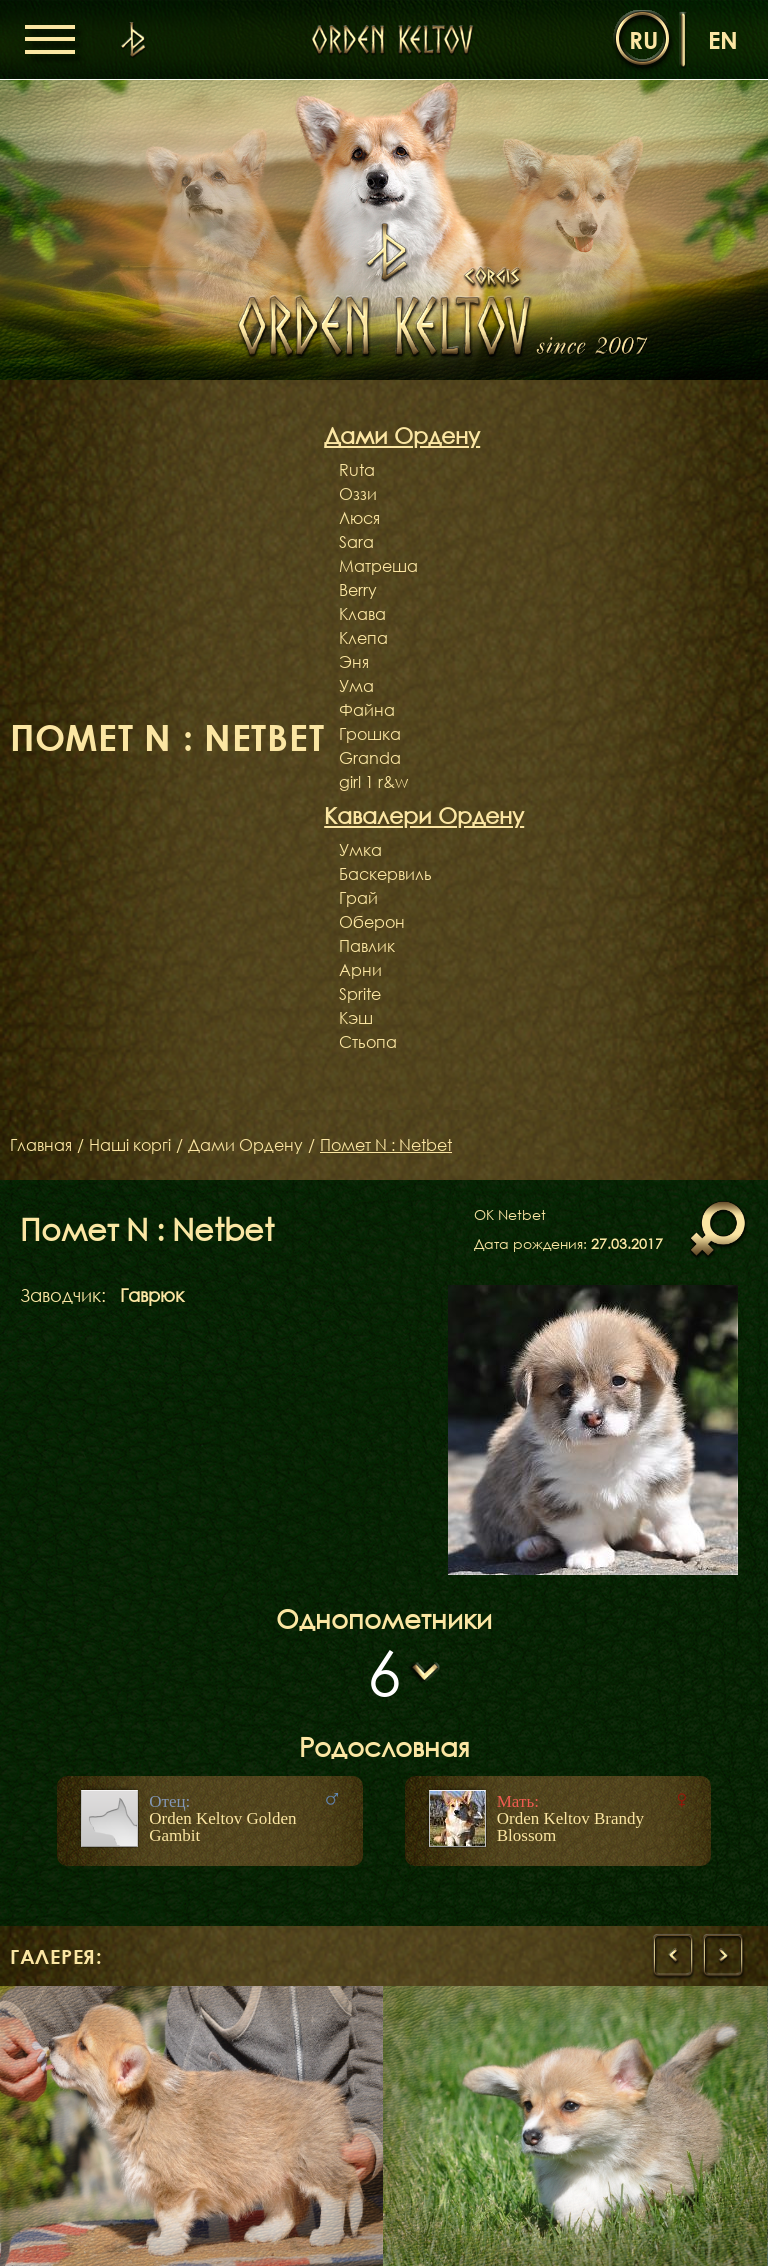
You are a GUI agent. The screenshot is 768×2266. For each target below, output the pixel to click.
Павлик (367, 946)
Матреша (378, 566)
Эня (354, 662)
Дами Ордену (245, 1145)
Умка (360, 850)
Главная (41, 1145)
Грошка (370, 734)
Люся (359, 518)
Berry (358, 590)
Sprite (360, 994)
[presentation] (673, 1956)
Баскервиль (385, 874)
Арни (360, 970)
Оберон (372, 922)
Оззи (358, 494)
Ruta (357, 470)
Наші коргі (130, 1145)
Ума (356, 686)
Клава (362, 614)
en (723, 39)
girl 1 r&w (373, 782)
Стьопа (368, 1042)
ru (643, 39)
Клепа (363, 638)
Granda (370, 758)
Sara (356, 542)
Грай (358, 898)
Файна (367, 710)
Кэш (356, 1018)
